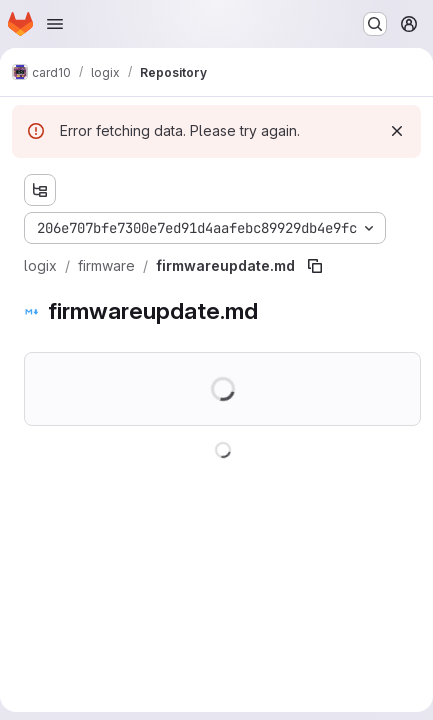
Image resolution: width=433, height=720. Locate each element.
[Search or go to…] (375, 24)
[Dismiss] (397, 131)
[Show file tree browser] (40, 190)
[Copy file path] (315, 266)
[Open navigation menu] (55, 24)
